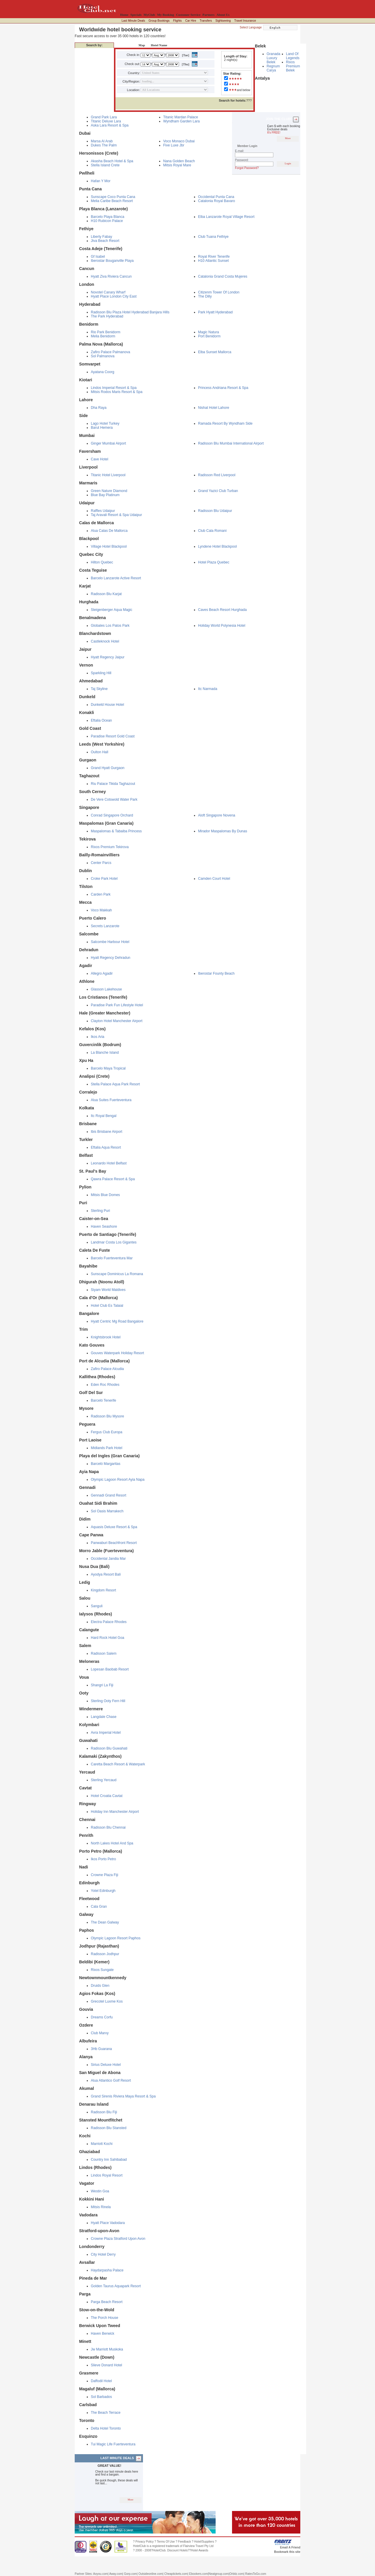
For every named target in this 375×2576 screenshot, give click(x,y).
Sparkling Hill (101, 673)
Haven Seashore (104, 1226)
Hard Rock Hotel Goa (107, 1638)
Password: (242, 160)
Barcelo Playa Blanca (107, 217)
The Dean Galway (105, 1922)
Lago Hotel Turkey (105, 423)
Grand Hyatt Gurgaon (108, 768)
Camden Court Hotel (214, 879)
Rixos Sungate (102, 1970)
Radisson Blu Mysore (107, 1416)
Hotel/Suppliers (204, 2541)
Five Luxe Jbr (173, 145)
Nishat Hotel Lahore (213, 408)
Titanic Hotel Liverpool (108, 475)
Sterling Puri (100, 1211)
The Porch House (104, 2318)
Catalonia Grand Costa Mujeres (222, 276)
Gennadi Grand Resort (108, 1495)
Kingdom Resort (103, 1590)
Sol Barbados (101, 2397)
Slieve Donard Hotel (106, 2365)
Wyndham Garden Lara (181, 121)
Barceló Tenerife (103, 1400)
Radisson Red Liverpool (216, 475)
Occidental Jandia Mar (108, 1559)
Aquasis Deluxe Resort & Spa (114, 1527)
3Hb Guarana (101, 2049)
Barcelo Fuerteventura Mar (112, 1258)
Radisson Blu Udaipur (215, 511)
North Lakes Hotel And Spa (112, 1843)
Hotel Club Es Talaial (107, 1306)
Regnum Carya (273, 68)
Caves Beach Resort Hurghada (222, 610)
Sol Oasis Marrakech (107, 1511)
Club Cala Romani (212, 531)
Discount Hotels (177, 2550)
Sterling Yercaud (103, 1780)
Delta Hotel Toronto (106, 2428)
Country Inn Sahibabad (109, 2160)
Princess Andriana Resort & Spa (223, 388)
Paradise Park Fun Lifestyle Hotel (117, 1005)
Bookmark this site (287, 2551)
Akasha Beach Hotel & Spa (112, 161)
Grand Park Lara (104, 117)
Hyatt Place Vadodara (108, 2223)
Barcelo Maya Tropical (108, 1068)
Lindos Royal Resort (106, 2175)
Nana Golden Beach (179, 161)
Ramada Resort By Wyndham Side (225, 423)
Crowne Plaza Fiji (104, 1875)
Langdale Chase (103, 1717)
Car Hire (190, 20)
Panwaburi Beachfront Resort (114, 1543)
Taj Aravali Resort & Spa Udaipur (116, 515)
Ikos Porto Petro (103, 1859)
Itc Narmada (207, 689)
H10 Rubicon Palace (107, 221)
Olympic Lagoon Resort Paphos (115, 1938)
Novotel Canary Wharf (108, 292)
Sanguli (97, 1606)
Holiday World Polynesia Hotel (221, 625)
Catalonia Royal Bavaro (216, 201)
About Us (223, 14)
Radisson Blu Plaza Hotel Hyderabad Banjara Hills (130, 312)
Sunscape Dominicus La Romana (117, 1274)
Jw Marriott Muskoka (107, 2349)
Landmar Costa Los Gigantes (114, 1242)
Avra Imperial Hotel (106, 1733)
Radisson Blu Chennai (108, 1827)
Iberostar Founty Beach (216, 973)
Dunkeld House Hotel (107, 705)
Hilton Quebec (102, 562)
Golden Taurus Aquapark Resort (116, 2286)
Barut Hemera (102, 428)
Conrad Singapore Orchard (112, 815)
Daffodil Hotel (101, 2381)
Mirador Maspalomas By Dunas (222, 831)
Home (124, 14)
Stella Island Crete (105, 165)
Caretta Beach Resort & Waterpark (118, 1764)
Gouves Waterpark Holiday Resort (117, 1353)
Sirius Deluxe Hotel (106, 2065)
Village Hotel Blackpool (109, 546)
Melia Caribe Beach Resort (112, 201)
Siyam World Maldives (108, 1290)
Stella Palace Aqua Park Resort (115, 1084)
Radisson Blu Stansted (108, 2128)
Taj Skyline (99, 689)
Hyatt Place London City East (114, 296)
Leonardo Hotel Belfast (109, 1163)
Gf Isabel (98, 256)
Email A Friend (290, 2547)
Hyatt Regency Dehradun (110, 958)
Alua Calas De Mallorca (109, 531)
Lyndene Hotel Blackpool (217, 546)
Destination (125, 45)
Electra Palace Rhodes (109, 1622)
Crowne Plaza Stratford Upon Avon (118, 2239)
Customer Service (188, 14)
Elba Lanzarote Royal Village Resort (226, 217)
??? (235, 100)
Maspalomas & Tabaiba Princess (116, 831)
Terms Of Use (166, 2541)
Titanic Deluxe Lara (106, 121)
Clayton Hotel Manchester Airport (116, 1021)
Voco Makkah (101, 910)
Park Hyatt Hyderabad (215, 312)
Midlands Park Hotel (106, 1448)
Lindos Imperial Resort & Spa (114, 388)
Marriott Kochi (101, 2144)
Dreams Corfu (102, 2017)
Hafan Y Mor (100, 181)
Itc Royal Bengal (103, 1116)
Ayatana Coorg (102, 372)
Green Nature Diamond (109, 491)
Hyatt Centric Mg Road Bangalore (117, 1321)
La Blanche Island (105, 1052)
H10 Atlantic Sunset (213, 261)
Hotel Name (157, 44)
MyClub (149, 14)
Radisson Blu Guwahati (109, 1748)
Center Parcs (101, 863)
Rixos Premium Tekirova (110, 847)
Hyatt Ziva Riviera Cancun (111, 276)
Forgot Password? (247, 168)
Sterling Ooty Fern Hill (108, 1701)
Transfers (206, 20)
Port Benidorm (209, 336)
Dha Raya (98, 408)
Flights (177, 20)
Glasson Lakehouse (106, 989)
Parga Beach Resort (106, 2302)
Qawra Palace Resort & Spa (113, 1179)
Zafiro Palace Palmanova (110, 352)
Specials (136, 14)
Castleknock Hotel (105, 641)
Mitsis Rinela (101, 2207)
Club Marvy (100, 2033)
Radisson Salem (103, 1653)
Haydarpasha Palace (107, 2270)
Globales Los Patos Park (110, 625)
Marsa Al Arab (102, 141)
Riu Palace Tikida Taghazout (113, 784)
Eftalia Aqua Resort (106, 1147)
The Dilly (205, 296)
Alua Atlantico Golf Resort (111, 2080)
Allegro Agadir (102, 973)
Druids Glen (100, 1986)
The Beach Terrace (105, 2413)
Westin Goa (100, 2191)
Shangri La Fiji (102, 1685)
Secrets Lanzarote (105, 926)
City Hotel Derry (103, 2254)
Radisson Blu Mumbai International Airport (231, 443)
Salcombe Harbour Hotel (110, 942)
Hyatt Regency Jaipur (108, 657)
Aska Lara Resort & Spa (110, 125)
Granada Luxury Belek (273, 58)
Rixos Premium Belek (293, 66)
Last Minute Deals (133, 20)
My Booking (165, 14)
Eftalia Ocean (101, 720)
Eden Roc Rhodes (105, 1385)
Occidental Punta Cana (216, 197)
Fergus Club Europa (106, 1432)
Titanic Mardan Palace (180, 117)
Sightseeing (223, 20)
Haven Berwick (102, 2333)
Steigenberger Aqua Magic (111, 610)
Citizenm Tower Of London (218, 292)
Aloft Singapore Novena (216, 815)
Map (140, 44)
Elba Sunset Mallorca (214, 352)
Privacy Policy (144, 2541)
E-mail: (239, 151)
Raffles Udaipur (103, 511)
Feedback (184, 2541)
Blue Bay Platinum (105, 495)
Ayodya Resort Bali (106, 1574)
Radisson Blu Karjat (106, 594)
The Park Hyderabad (107, 316)
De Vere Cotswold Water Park (114, 799)
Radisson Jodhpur (105, 1954)
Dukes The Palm (104, 145)
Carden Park (100, 894)
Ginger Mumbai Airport (108, 443)
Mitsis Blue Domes (105, 1195)
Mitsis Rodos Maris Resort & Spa (116, 392)
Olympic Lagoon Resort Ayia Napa (117, 1479)
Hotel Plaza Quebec (213, 562)
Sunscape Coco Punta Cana (113, 197)
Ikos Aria (97, 1037)
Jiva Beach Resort (105, 241)
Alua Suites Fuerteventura (111, 1100)
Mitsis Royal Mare (177, 165)
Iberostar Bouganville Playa (112, 261)
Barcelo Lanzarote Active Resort (116, 578)
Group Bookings (159, 20)
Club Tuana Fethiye (213, 237)
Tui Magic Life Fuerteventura (113, 2444)
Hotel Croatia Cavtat (106, 1796)
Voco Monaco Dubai (179, 141)
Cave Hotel (99, 459)
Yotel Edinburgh (103, 1891)
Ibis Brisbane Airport (106, 1132)
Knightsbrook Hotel (105, 1337)
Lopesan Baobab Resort (110, 1669)
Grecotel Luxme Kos (107, 2001)
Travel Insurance (245, 20)
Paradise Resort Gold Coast (112, 736)
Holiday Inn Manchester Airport (115, 1812)
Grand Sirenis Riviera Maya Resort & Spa (123, 2096)
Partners (208, 14)
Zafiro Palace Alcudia (107, 1369)
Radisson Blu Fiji (104, 2112)
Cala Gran (99, 1906)
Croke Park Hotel (104, 879)
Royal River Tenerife (214, 256)
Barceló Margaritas (105, 1464)
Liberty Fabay (101, 237)
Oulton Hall (99, 752)
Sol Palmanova (103, 356)
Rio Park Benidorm (105, 332)
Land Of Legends (292, 56)
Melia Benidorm (103, 336)
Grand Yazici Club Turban (218, 491)
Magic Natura (208, 332)
